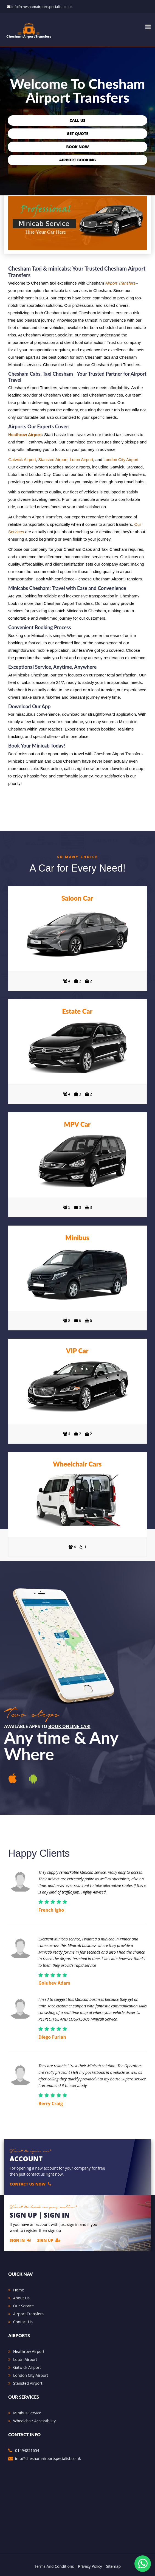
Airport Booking (77, 159)
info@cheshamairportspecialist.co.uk (41, 6)
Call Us (78, 120)
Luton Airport (81, 459)
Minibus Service (27, 2412)
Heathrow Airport (25, 434)
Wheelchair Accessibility (34, 2420)
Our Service (23, 2305)
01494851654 (27, 2450)
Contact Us (23, 2321)
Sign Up (48, 2240)
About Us (21, 2297)
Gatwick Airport (22, 459)
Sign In (20, 2240)
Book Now (77, 146)
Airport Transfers (120, 283)
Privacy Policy (90, 2566)
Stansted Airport (52, 459)
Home (18, 2290)
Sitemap (113, 2566)
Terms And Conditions (54, 2566)
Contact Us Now (30, 2184)
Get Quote (77, 133)
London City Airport (121, 459)
